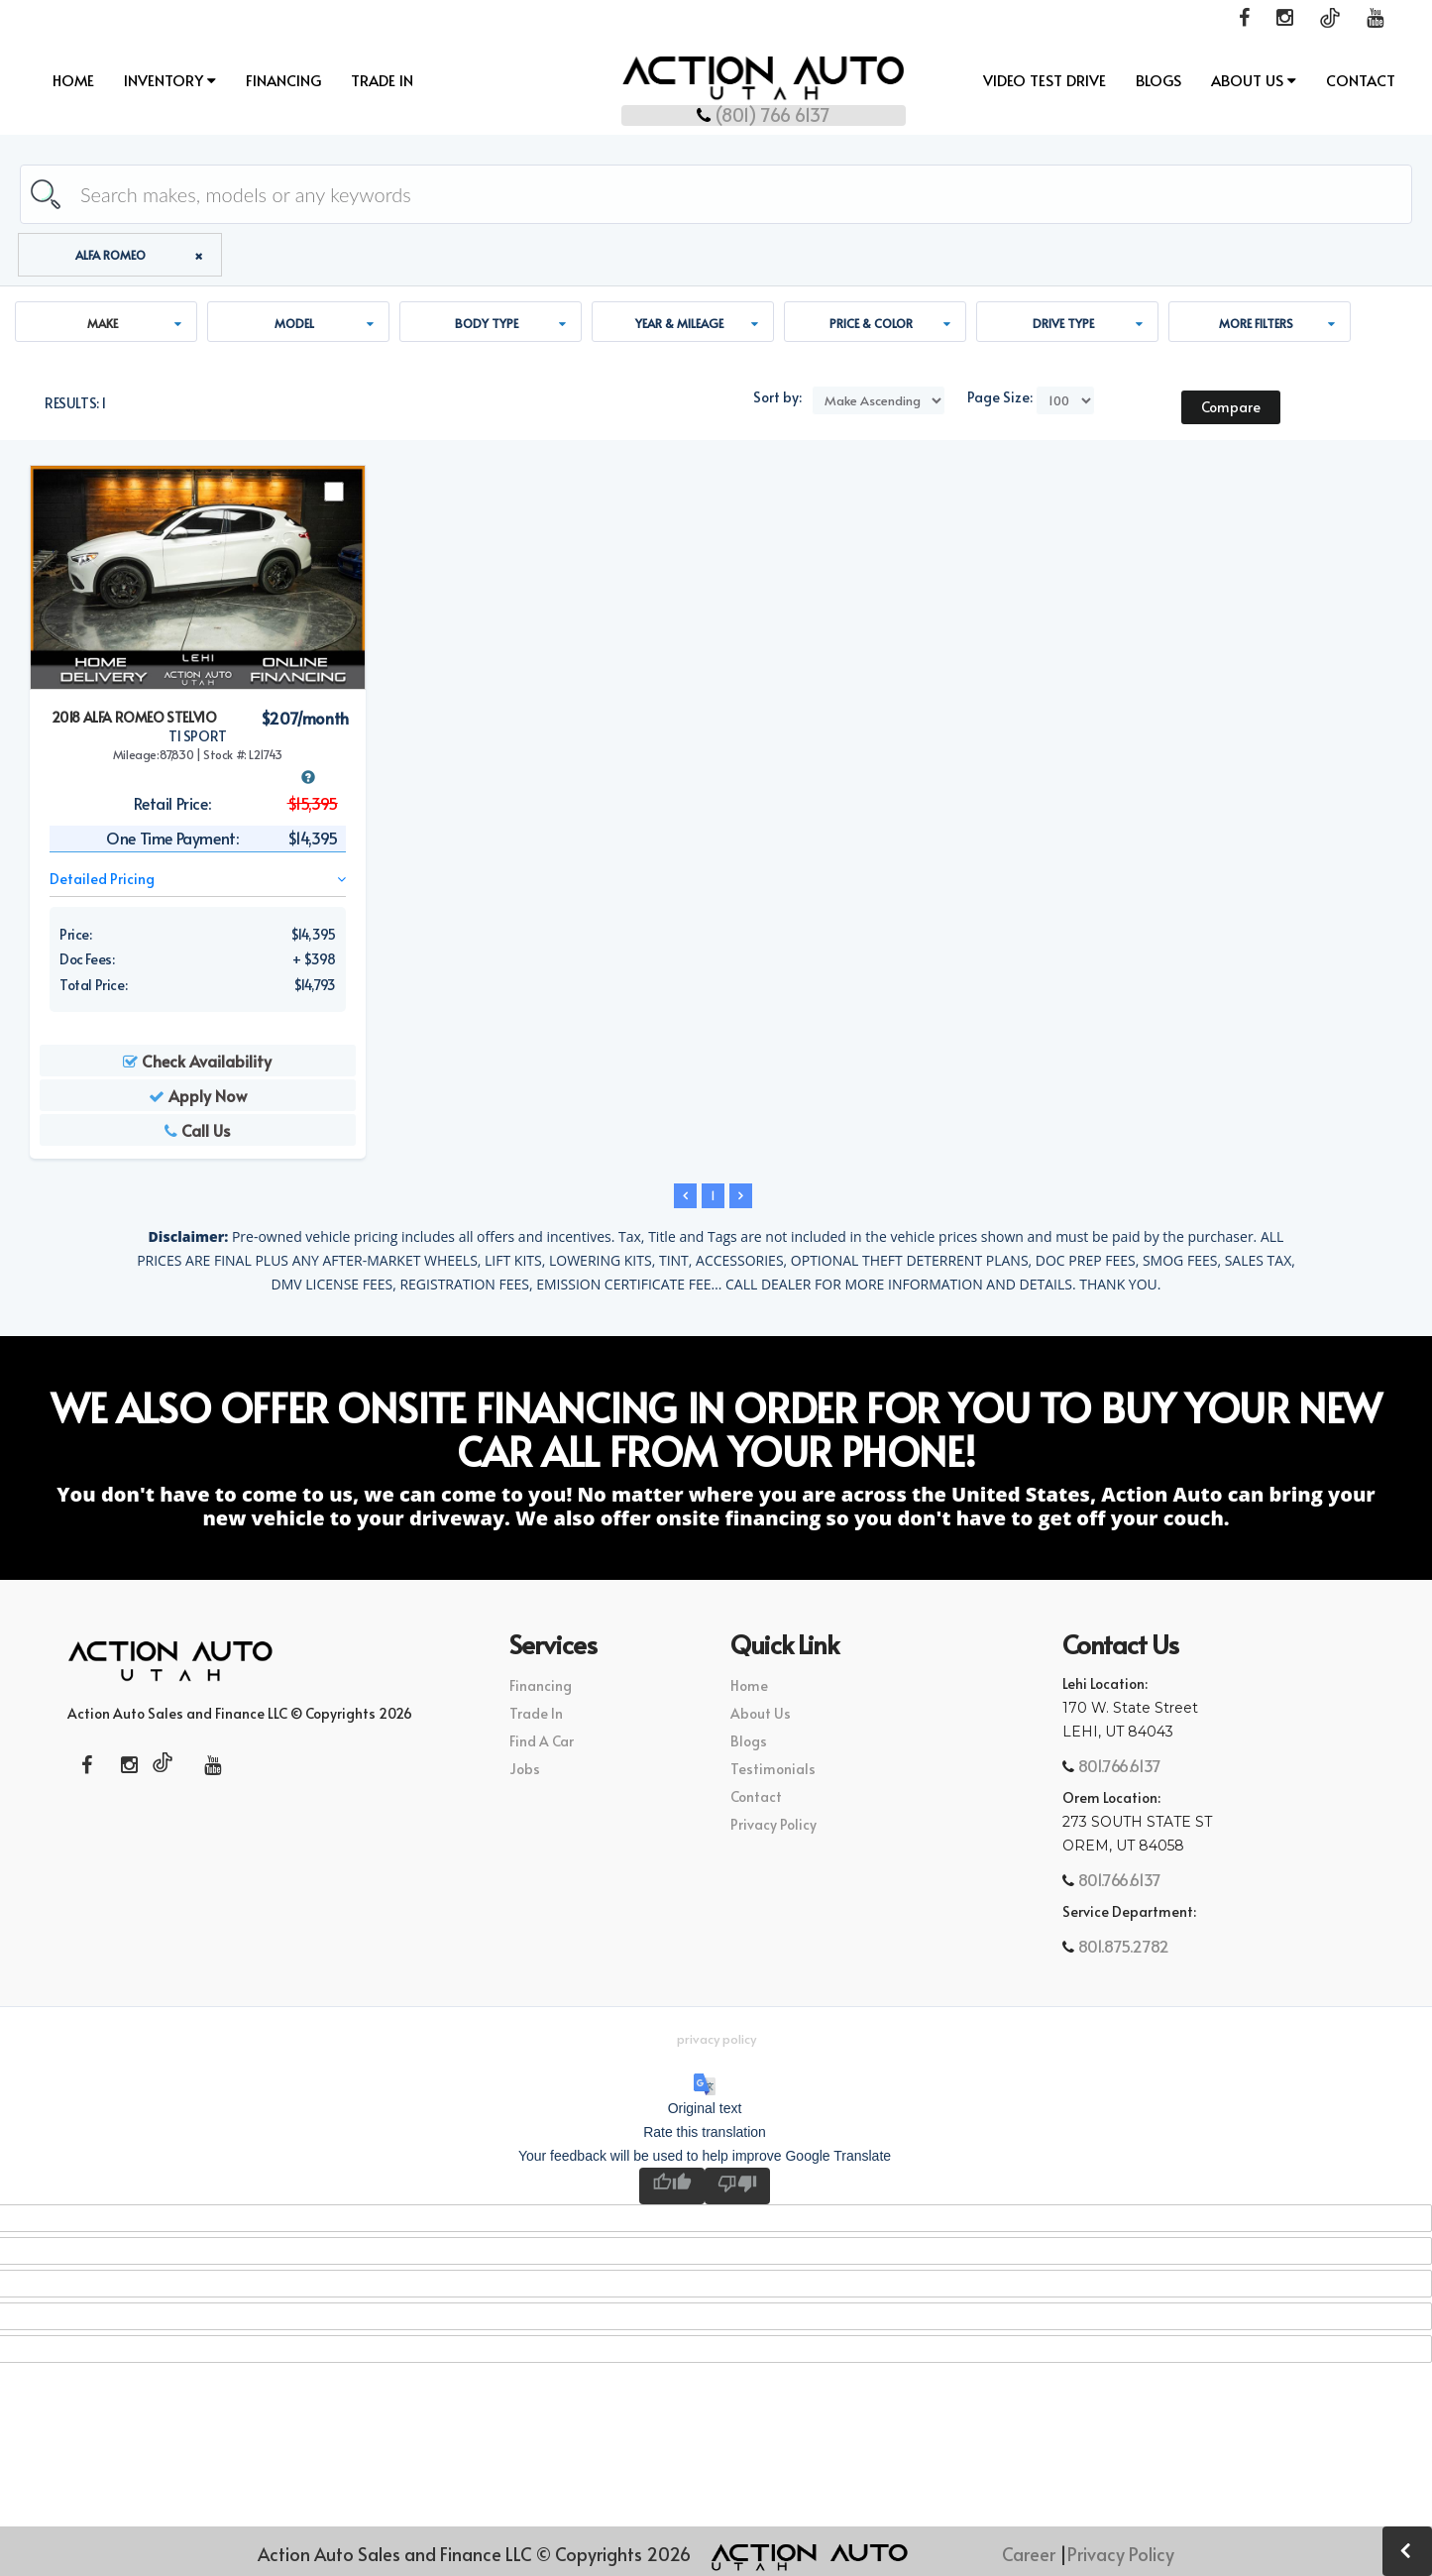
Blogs (1158, 80)
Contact (1360, 80)
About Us (1253, 80)
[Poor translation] (737, 2188)
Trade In (382, 80)
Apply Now (198, 1097)
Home (73, 80)
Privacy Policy (773, 1826)
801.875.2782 (1121, 1948)
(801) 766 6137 (716, 112)
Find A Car (541, 1743)
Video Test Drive (1044, 80)
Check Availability (197, 1062)
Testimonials (773, 1770)
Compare (1231, 408)
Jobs (524, 1770)
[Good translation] (672, 2188)
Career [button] (1028, 2553)
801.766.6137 (1117, 1767)
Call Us (197, 1132)
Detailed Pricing (198, 881)
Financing (283, 80)
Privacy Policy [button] (716, 2041)
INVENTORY (170, 80)
